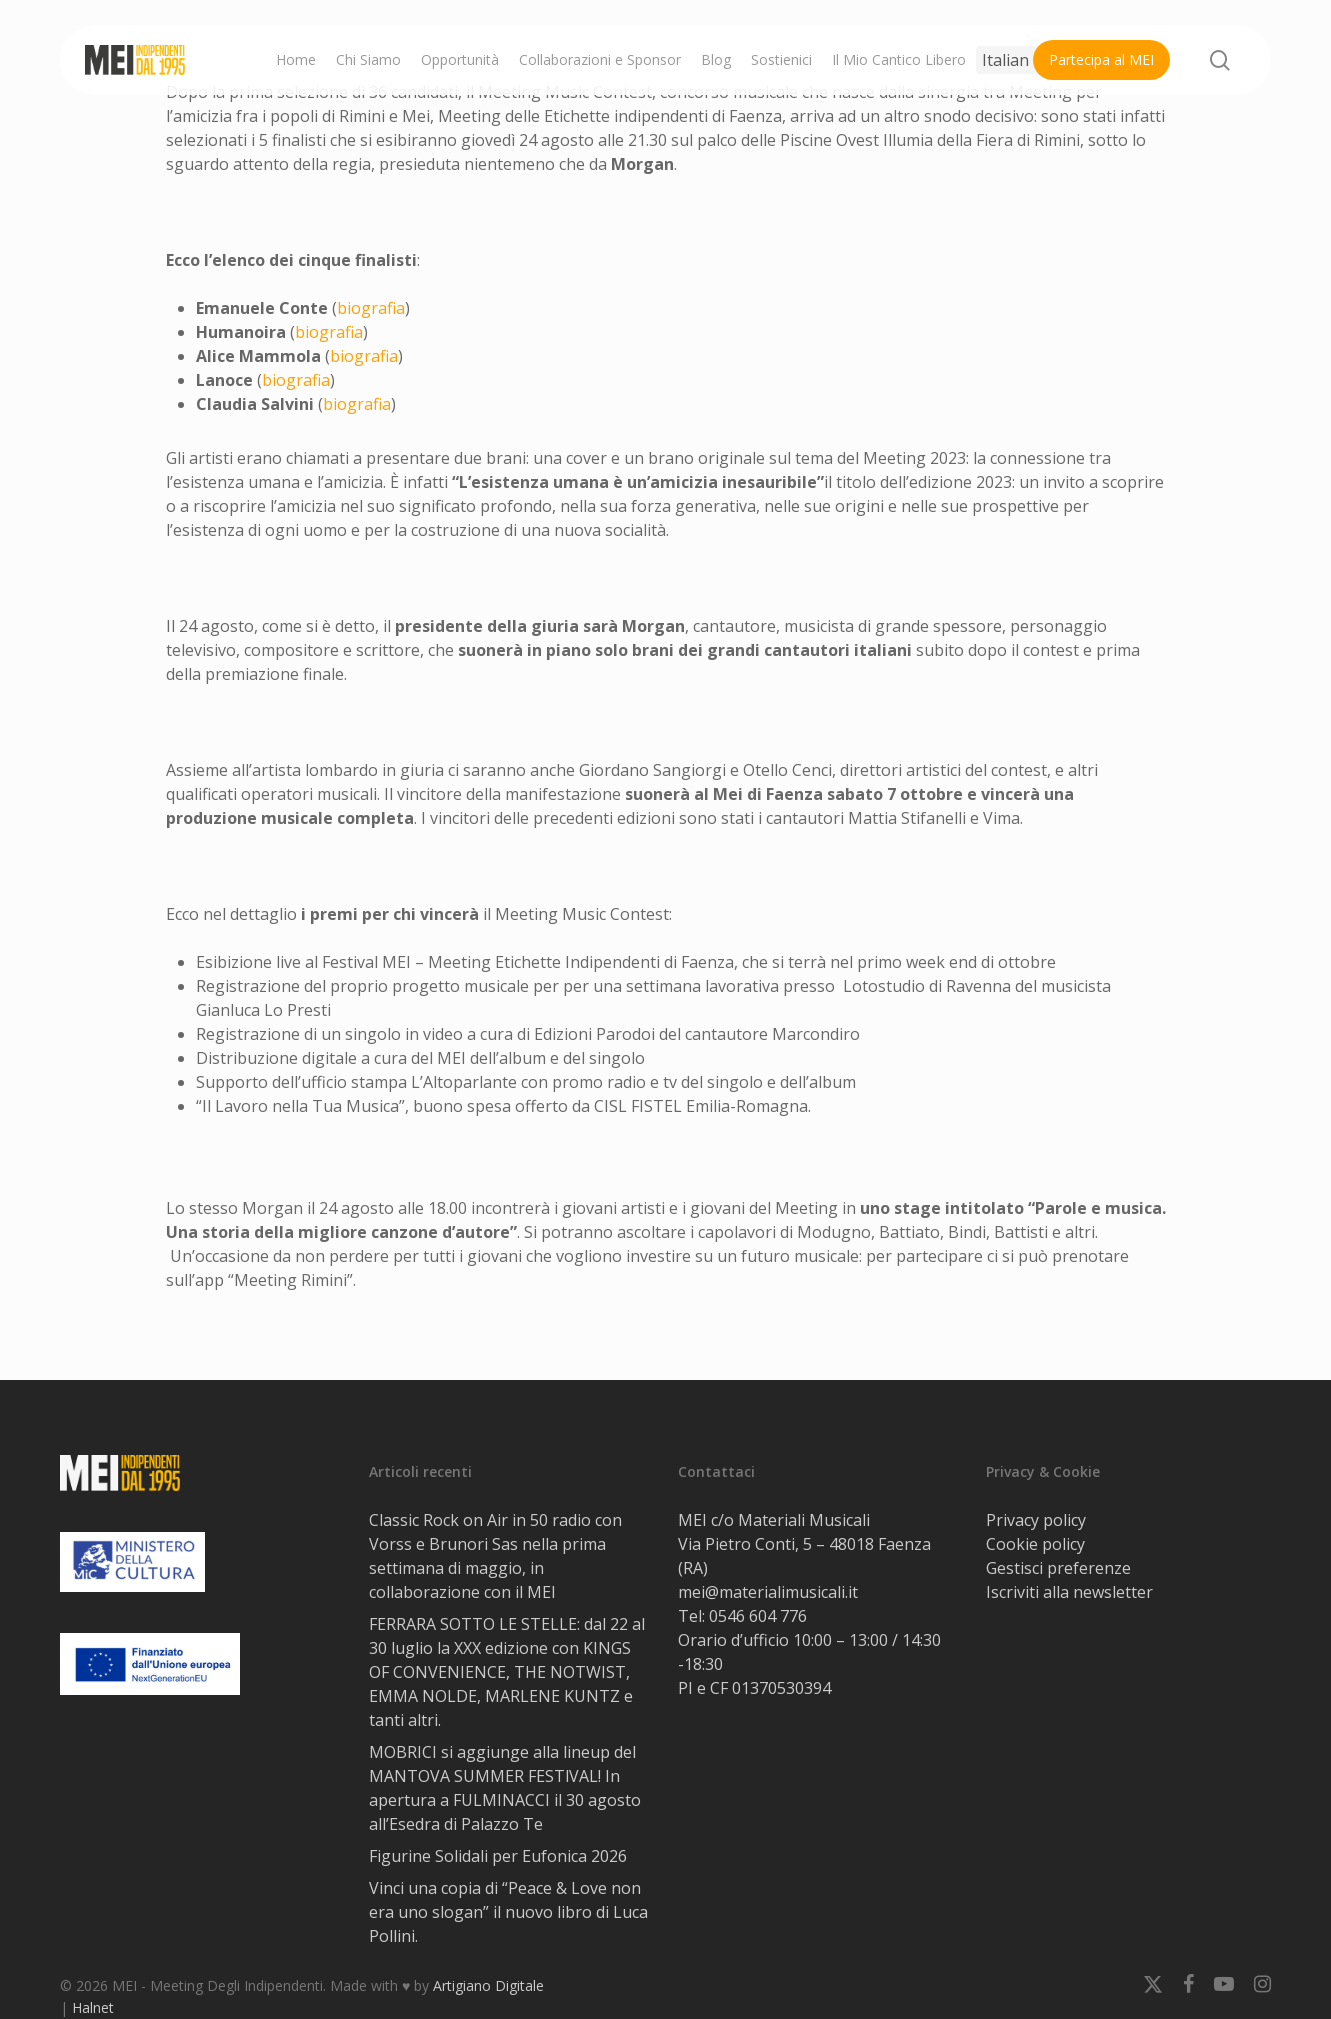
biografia (371, 308)
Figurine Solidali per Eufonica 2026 (498, 1856)
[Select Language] (1021, 60)
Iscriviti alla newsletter (1069, 1592)
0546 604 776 (758, 1616)
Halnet (93, 2007)
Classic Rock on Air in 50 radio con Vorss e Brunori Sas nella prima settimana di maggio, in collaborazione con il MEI (495, 1556)
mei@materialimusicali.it (768, 1592)
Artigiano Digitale (488, 1985)
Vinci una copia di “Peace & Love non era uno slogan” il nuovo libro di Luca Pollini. (508, 1912)
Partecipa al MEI (1101, 59)
